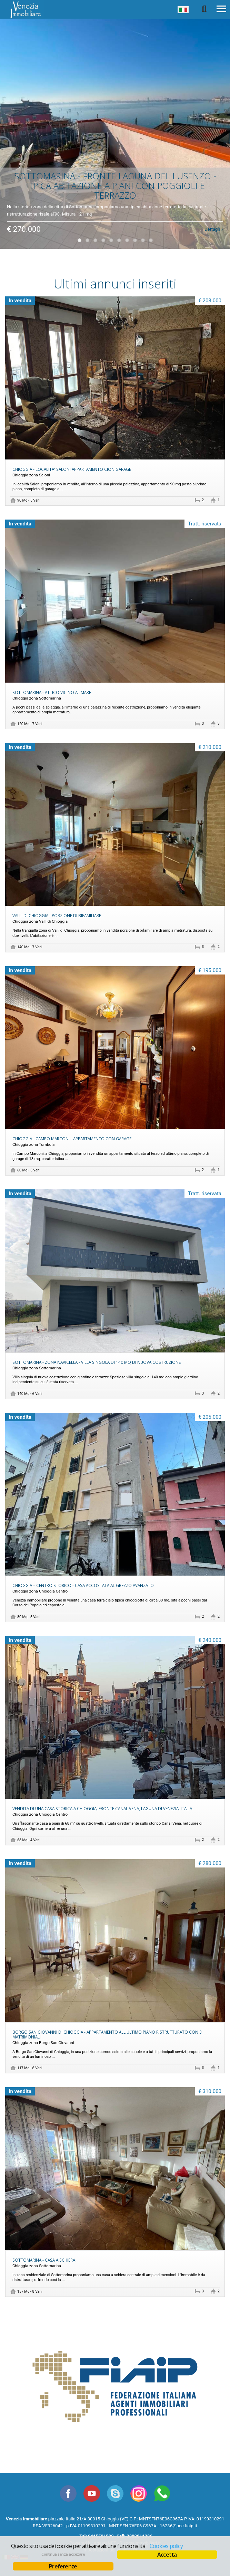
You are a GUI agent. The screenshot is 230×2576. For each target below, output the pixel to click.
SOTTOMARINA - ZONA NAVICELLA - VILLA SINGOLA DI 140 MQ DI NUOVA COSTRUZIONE (96, 1362)
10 (151, 240)
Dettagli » (213, 226)
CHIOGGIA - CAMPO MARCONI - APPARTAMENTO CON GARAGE (71, 1138)
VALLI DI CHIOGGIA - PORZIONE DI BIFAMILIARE (56, 915)
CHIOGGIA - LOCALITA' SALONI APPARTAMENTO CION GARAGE (71, 469)
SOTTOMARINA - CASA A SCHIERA (43, 2260)
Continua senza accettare (62, 2554)
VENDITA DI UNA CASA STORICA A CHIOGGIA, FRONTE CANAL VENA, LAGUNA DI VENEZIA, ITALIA (102, 1808)
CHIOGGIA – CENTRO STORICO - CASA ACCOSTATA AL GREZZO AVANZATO (83, 1585)
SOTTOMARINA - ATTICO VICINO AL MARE (51, 692)
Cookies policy (166, 2546)
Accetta (167, 2554)
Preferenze (63, 2566)
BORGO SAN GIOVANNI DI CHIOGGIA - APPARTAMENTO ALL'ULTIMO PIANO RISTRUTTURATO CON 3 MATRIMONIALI (107, 2034)
